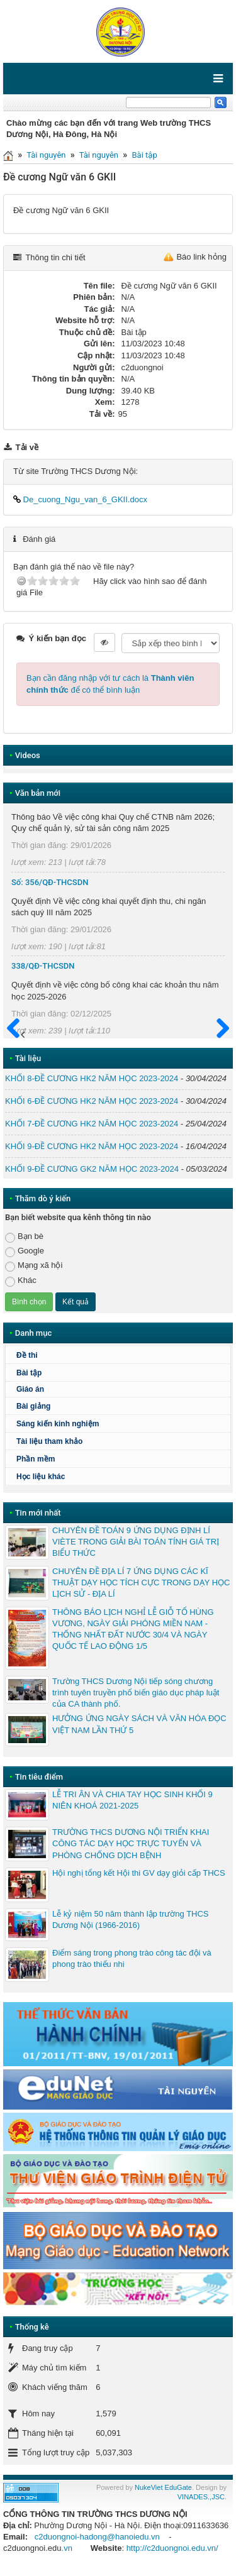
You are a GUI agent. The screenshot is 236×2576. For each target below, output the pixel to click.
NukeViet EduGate (163, 2487)
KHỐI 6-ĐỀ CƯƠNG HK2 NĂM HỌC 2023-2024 (91, 1101)
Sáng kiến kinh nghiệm (57, 1423)
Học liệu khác (40, 1476)
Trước (17, 1036)
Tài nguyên (45, 155)
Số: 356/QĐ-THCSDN (49, 882)
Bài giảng (33, 1406)
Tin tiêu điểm (39, 1776)
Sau (217, 1029)
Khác (21, 1280)
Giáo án (30, 1389)
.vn (67, 2548)
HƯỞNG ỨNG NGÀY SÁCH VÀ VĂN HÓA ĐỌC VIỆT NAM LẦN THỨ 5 (139, 1724)
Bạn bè (24, 1236)
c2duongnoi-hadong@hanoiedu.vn (97, 2536)
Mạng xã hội (33, 1265)
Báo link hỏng (201, 256)
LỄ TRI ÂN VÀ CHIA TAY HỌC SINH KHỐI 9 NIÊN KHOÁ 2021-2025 (132, 1800)
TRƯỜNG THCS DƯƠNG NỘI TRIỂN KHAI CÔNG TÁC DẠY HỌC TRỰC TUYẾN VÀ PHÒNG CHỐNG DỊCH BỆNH (130, 1843)
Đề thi (27, 1355)
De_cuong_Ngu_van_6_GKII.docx (80, 499)
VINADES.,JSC (201, 2497)
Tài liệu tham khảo (49, 1441)
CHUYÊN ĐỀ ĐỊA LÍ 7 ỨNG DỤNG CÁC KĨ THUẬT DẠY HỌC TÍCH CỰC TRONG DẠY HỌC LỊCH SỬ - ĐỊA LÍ (141, 1582)
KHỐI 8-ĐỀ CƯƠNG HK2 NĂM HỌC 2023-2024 (91, 1078)
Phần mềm (35, 1459)
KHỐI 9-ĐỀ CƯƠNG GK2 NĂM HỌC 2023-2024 (92, 1169)
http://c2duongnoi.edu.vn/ (172, 2548)
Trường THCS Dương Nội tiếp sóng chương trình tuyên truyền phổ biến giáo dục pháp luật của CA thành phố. (135, 1692)
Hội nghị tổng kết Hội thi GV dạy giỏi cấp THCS (138, 1873)
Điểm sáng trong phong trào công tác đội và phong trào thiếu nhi (131, 1958)
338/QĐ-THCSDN (43, 966)
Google (24, 1251)
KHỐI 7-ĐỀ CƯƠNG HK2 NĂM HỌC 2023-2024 (91, 1123)
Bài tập (144, 155)
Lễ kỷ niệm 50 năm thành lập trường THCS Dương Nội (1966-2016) (130, 1919)
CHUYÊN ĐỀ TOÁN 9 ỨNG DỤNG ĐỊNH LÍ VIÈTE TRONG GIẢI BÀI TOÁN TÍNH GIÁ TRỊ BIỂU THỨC (135, 1542)
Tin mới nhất (38, 1512)
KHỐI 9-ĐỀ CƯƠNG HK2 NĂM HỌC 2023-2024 (91, 1146)
